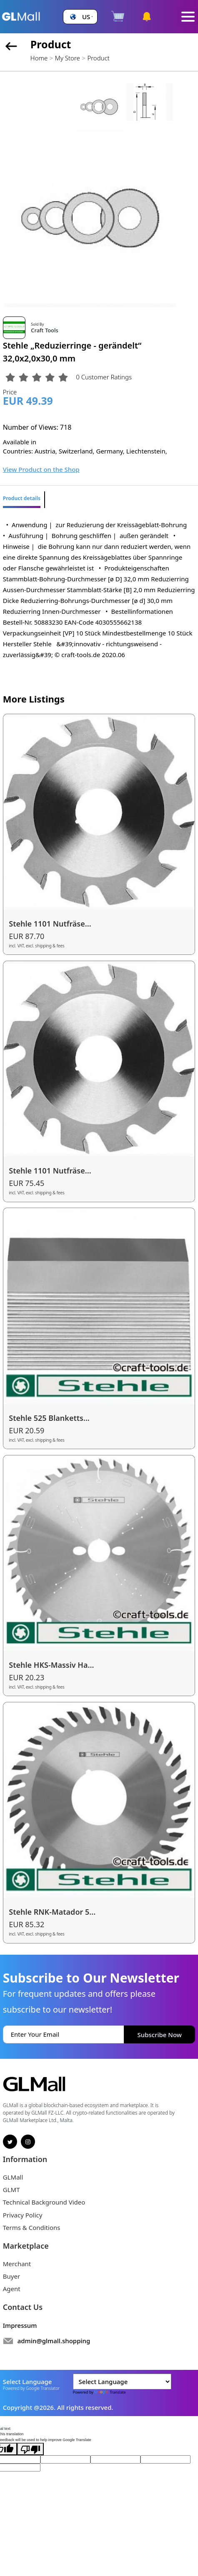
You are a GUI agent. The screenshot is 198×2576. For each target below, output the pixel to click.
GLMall (13, 2177)
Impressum (20, 2325)
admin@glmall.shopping (54, 2341)
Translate (110, 2392)
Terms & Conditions (31, 2227)
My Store (67, 58)
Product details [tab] (21, 498)
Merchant (17, 2264)
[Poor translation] (30, 2449)
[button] (80, 17)
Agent (11, 2289)
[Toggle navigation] (188, 17)
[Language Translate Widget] (122, 2381)
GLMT (11, 2189)
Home (39, 58)
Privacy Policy (23, 2215)
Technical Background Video (44, 2202)
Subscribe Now (160, 2034)
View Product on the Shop (41, 469)
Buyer (11, 2276)
